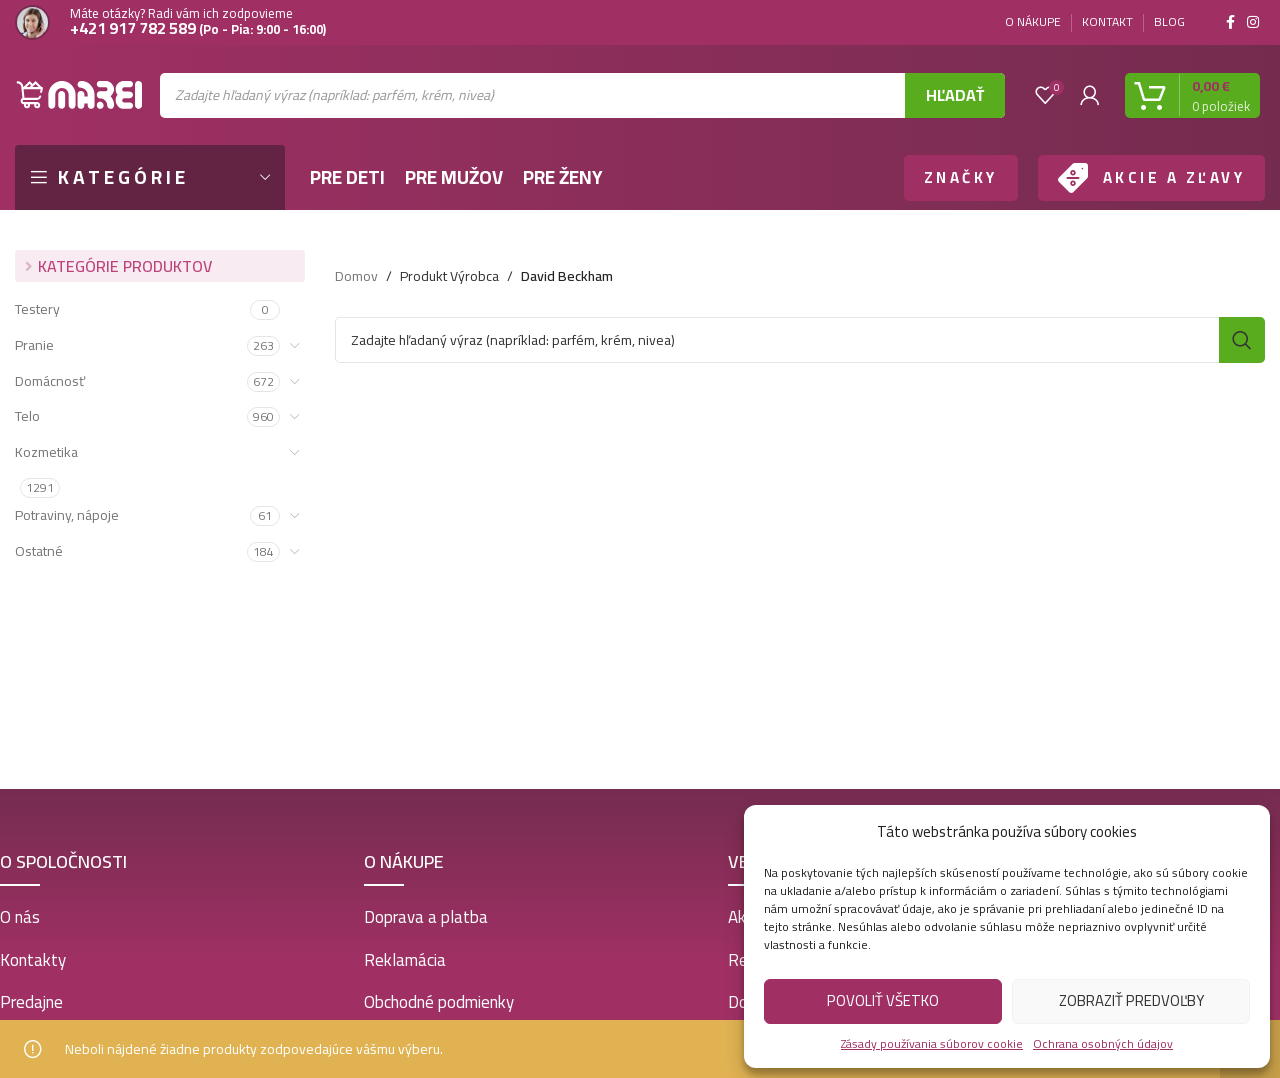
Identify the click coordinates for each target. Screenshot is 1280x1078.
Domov (356, 276)
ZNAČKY (961, 177)
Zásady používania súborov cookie (932, 1043)
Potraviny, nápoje (67, 515)
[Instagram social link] (1253, 22)
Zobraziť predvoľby (1131, 1000)
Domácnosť (50, 381)
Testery (37, 309)
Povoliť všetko (883, 1000)
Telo (27, 416)
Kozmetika (46, 452)
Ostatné (39, 551)
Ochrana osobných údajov (1103, 1043)
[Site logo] (80, 94)
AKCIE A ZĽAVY (1174, 177)
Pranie (34, 345)
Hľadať (955, 95)
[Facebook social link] (1230, 22)
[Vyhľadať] (800, 340)
